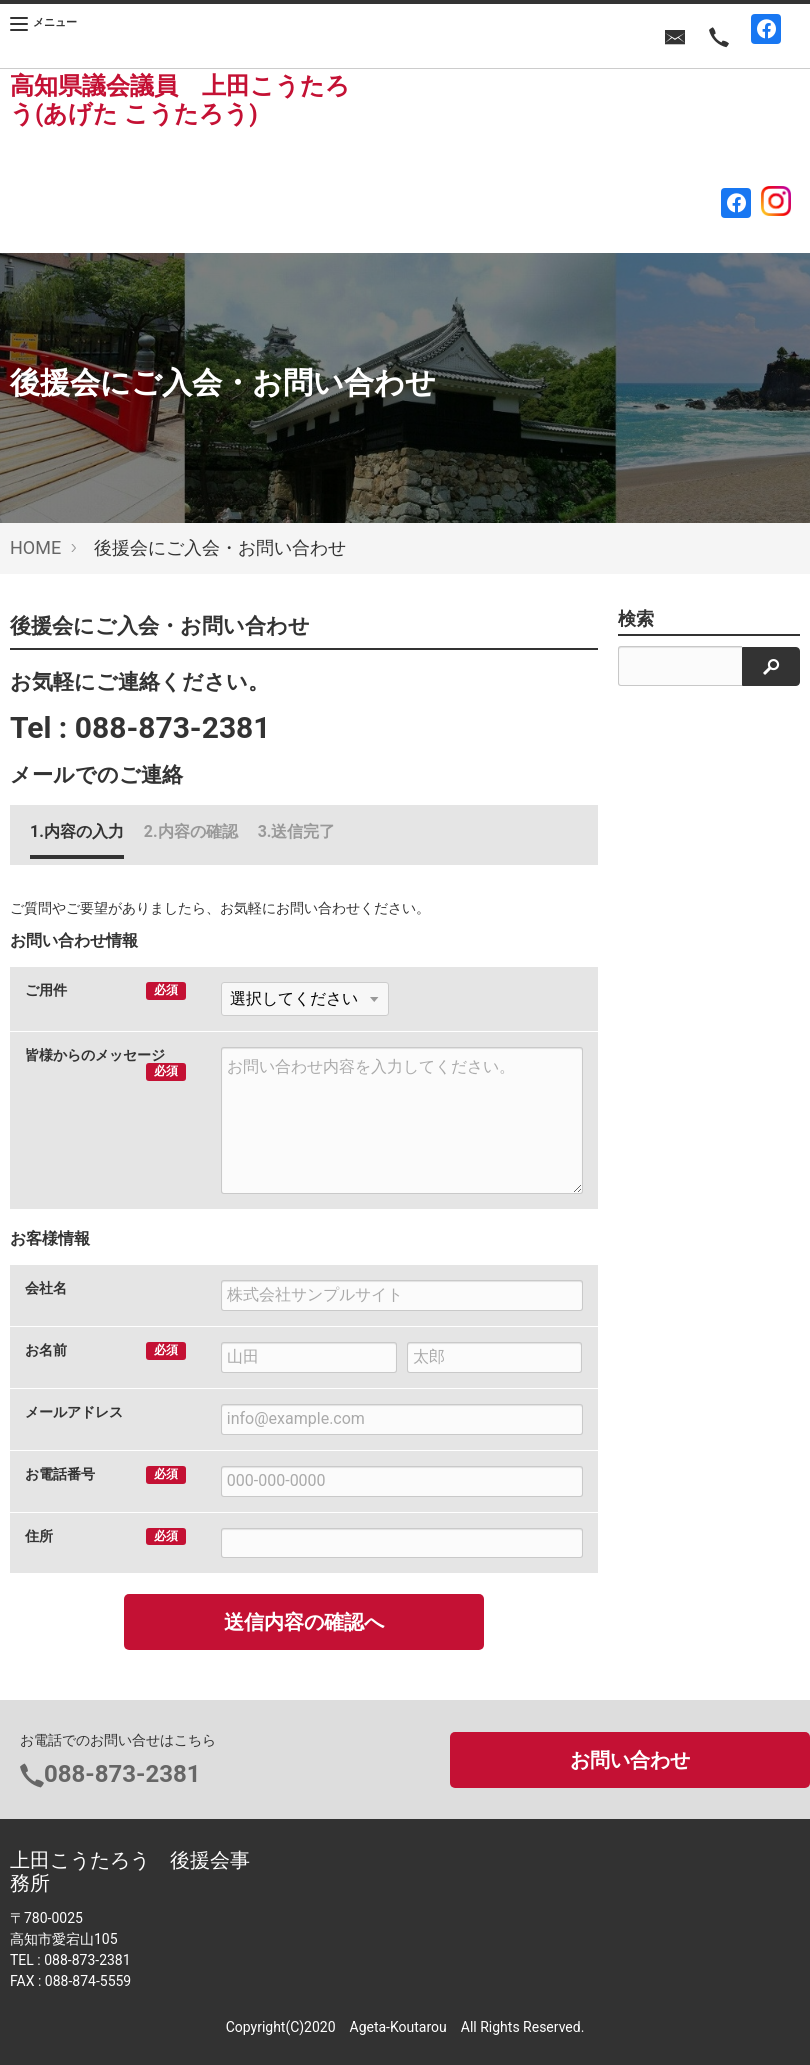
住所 (39, 1536)
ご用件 (46, 990)
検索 (636, 619)
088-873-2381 (173, 727)
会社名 (46, 1288)
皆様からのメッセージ (95, 1055)
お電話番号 (60, 1474)
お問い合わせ (630, 1760)
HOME (35, 547)
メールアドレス (74, 1412)
